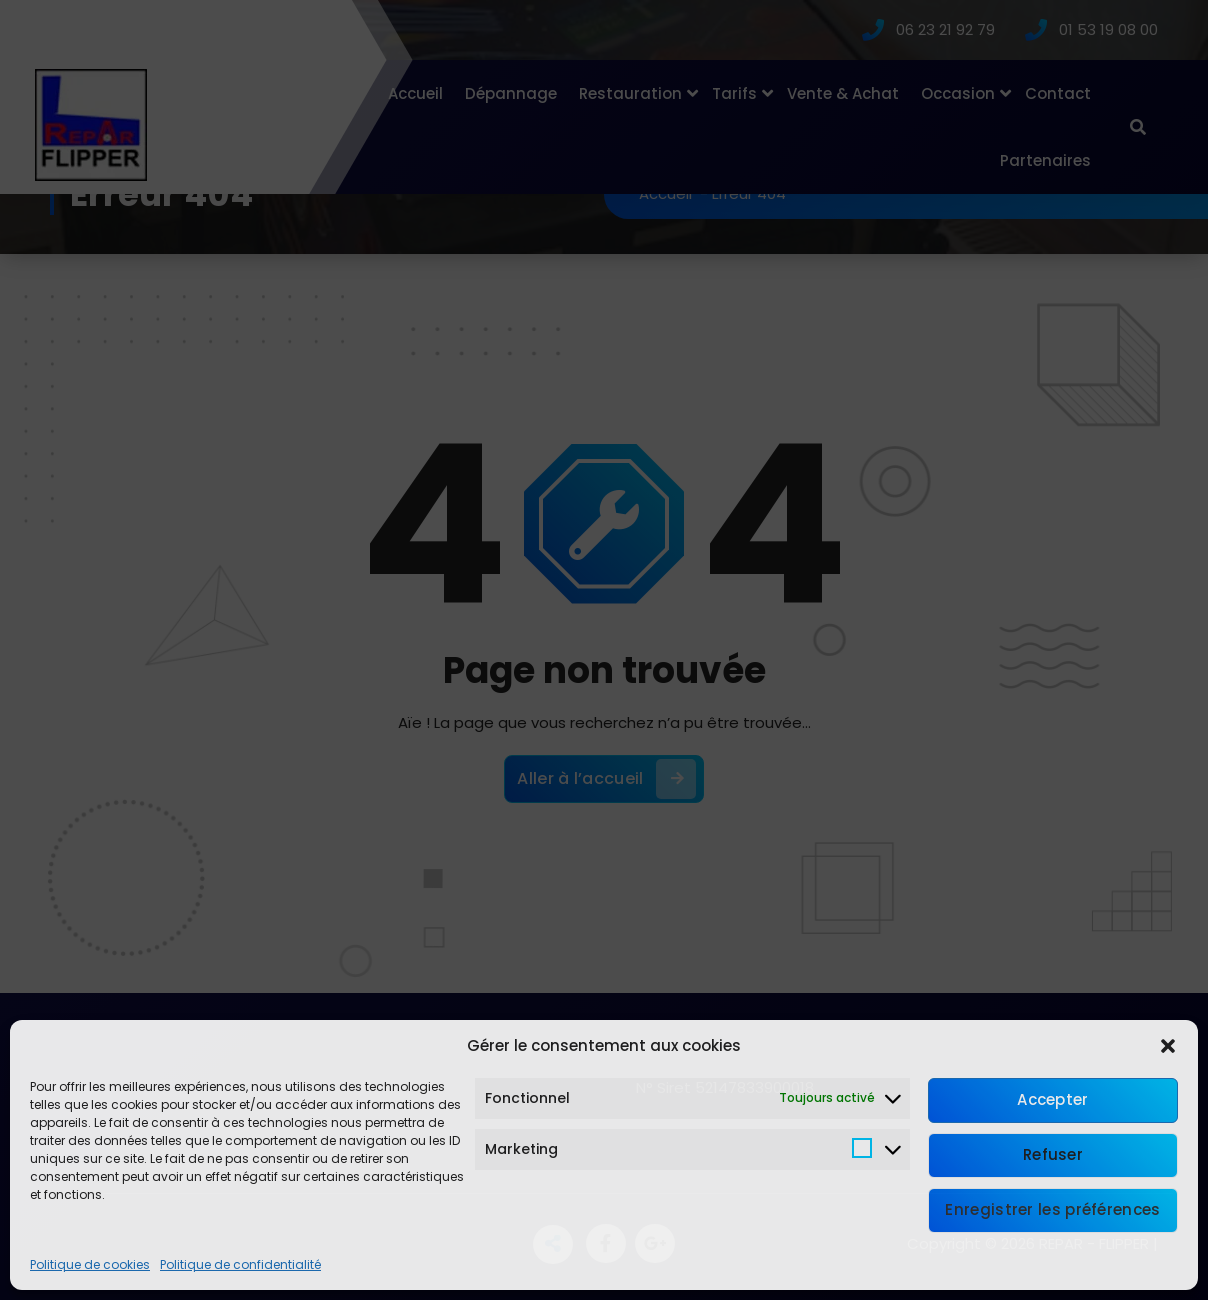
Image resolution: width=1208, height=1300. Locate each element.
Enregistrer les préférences (1052, 1209)
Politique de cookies (90, 1264)
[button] (1168, 1046)
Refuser (1053, 1154)
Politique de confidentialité (240, 1264)
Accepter (1052, 1099)
